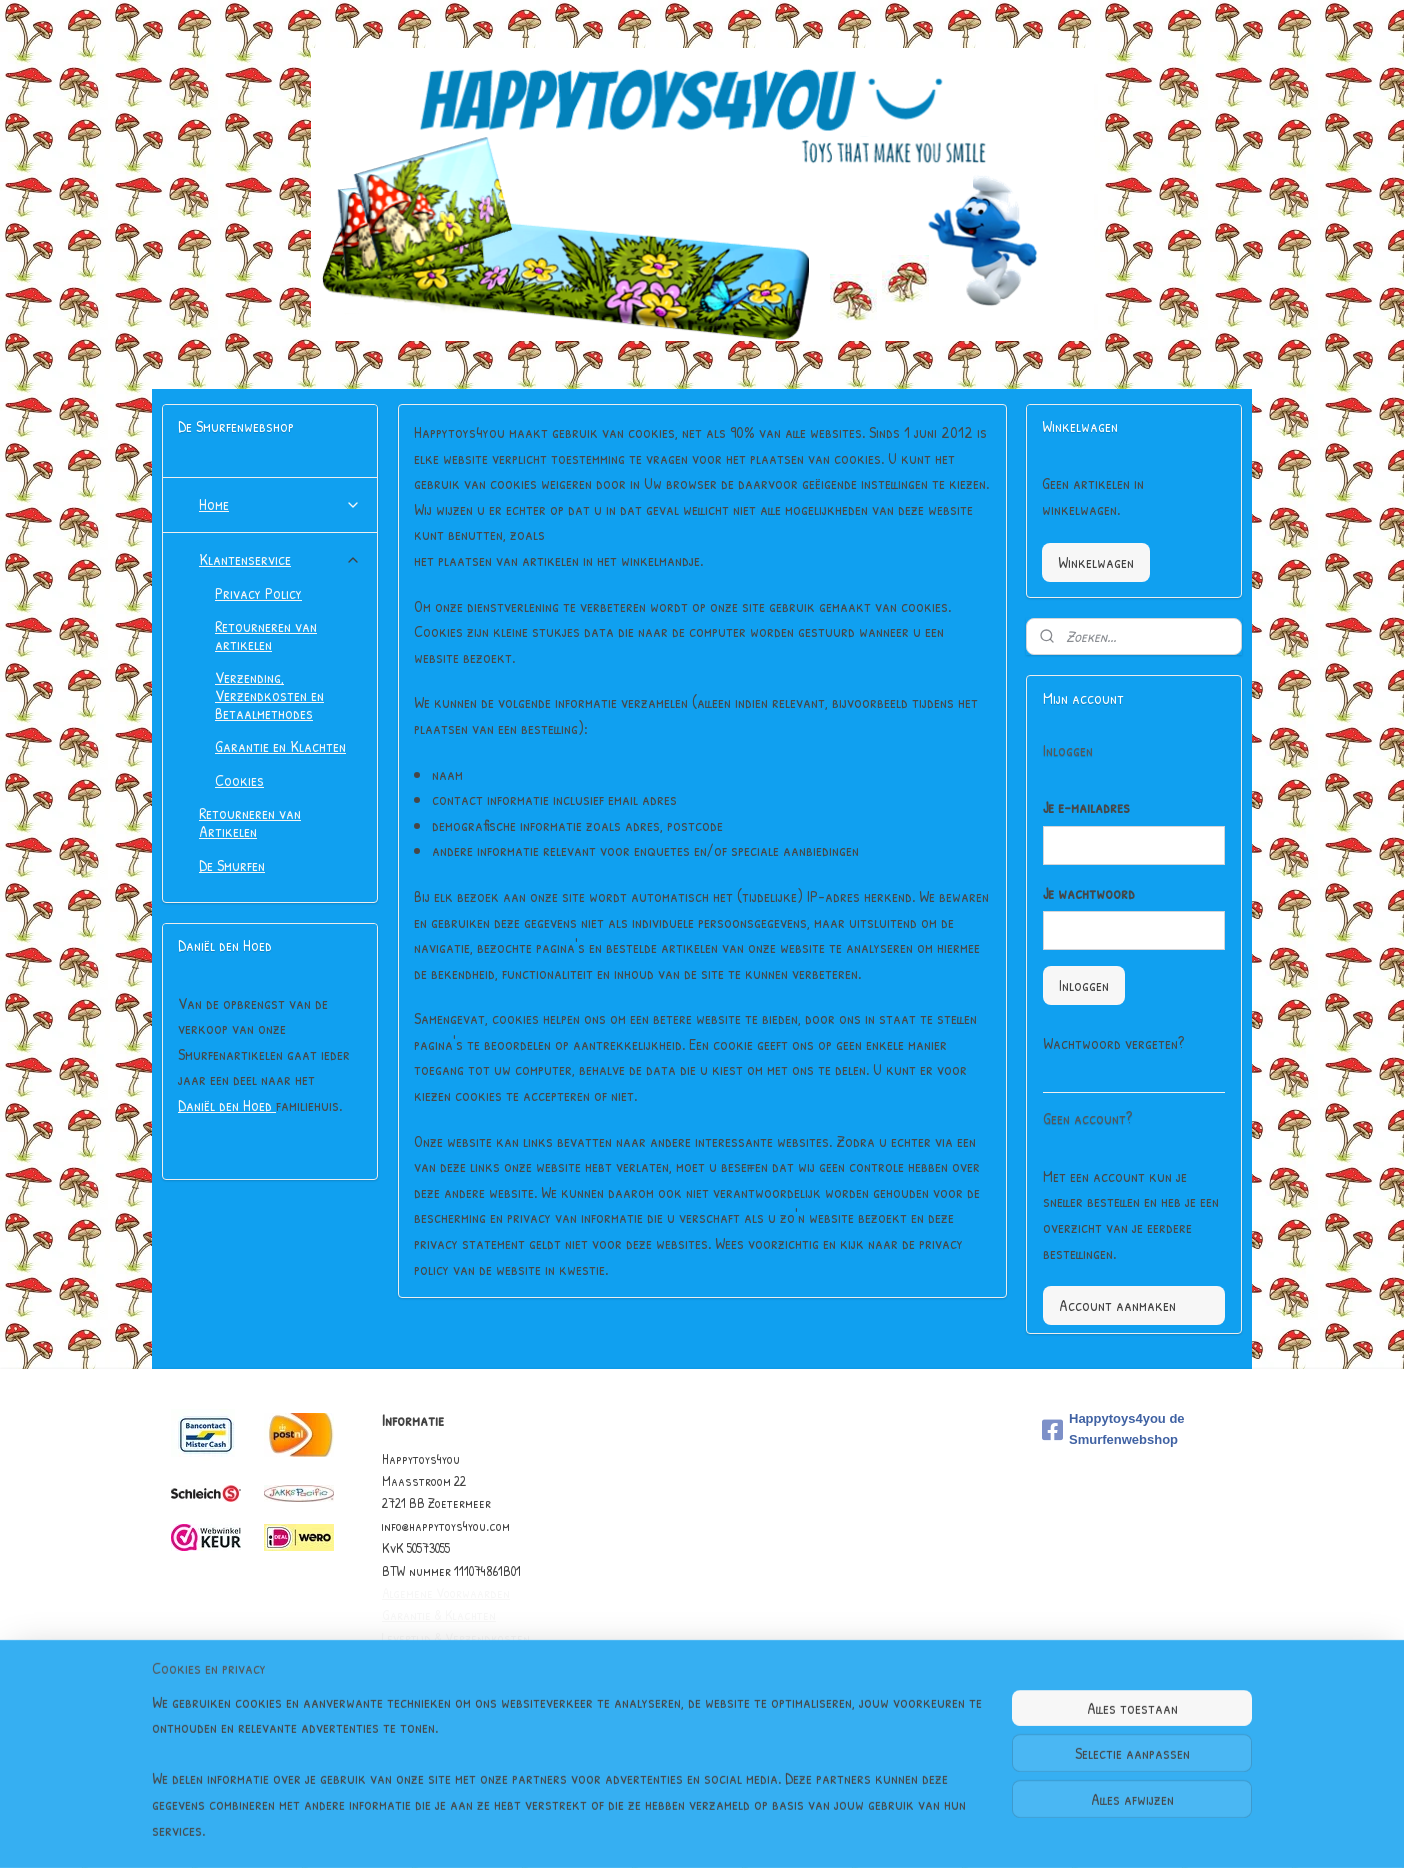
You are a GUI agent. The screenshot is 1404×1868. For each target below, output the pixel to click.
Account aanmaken (1117, 1305)
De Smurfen (232, 865)
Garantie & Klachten (439, 1614)
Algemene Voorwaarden (446, 1592)
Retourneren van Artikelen (250, 822)
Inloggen (1084, 985)
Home (280, 504)
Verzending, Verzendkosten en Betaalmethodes (269, 694)
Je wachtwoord (1089, 893)
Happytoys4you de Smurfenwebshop (1113, 1429)
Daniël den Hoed (227, 1105)
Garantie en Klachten (280, 746)
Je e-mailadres (1086, 807)
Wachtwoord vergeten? (1113, 1043)
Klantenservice (280, 559)
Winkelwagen (1096, 562)
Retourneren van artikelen (266, 635)
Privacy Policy (258, 593)
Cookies (239, 780)
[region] (570, 1779)
